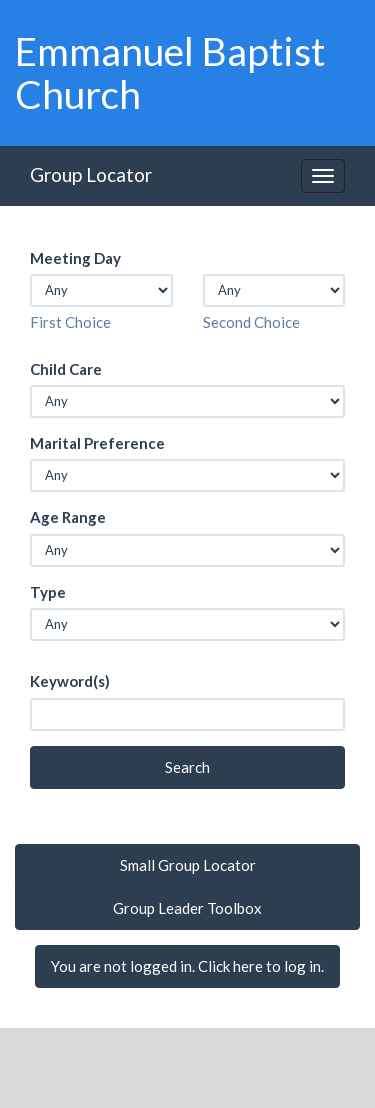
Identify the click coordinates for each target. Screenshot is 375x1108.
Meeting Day (75, 258)
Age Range (68, 517)
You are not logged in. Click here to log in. (187, 966)
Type (48, 592)
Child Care (66, 369)
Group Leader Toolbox (187, 908)
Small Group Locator (188, 865)
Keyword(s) (70, 681)
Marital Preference (97, 443)
